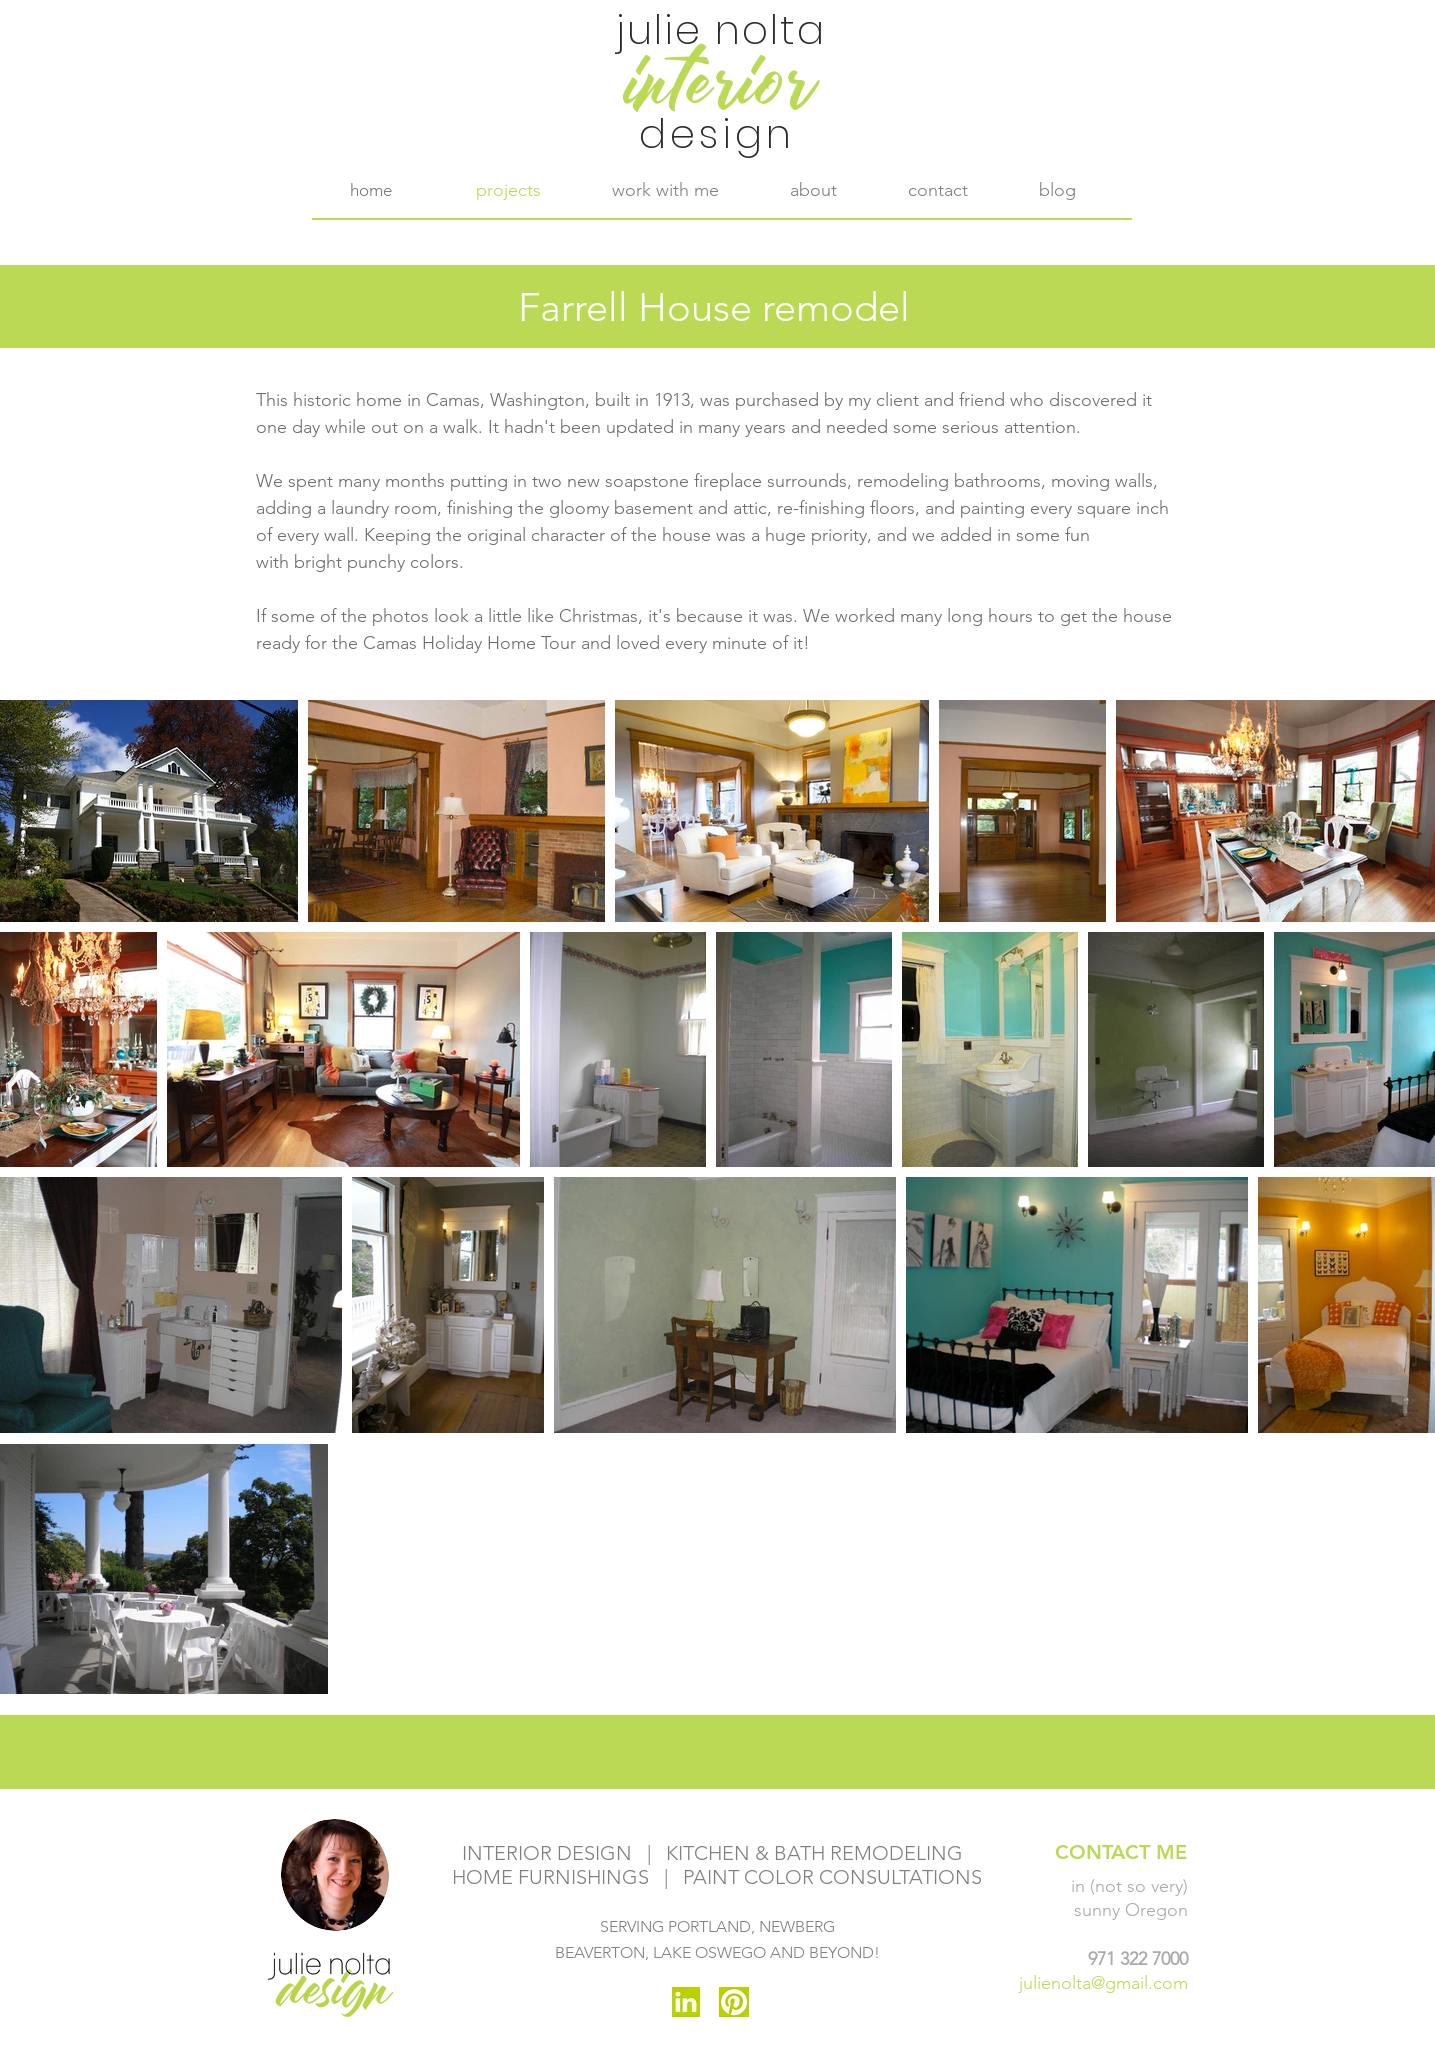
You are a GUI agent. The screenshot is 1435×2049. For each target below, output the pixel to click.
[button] (666, 190)
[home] (371, 190)
